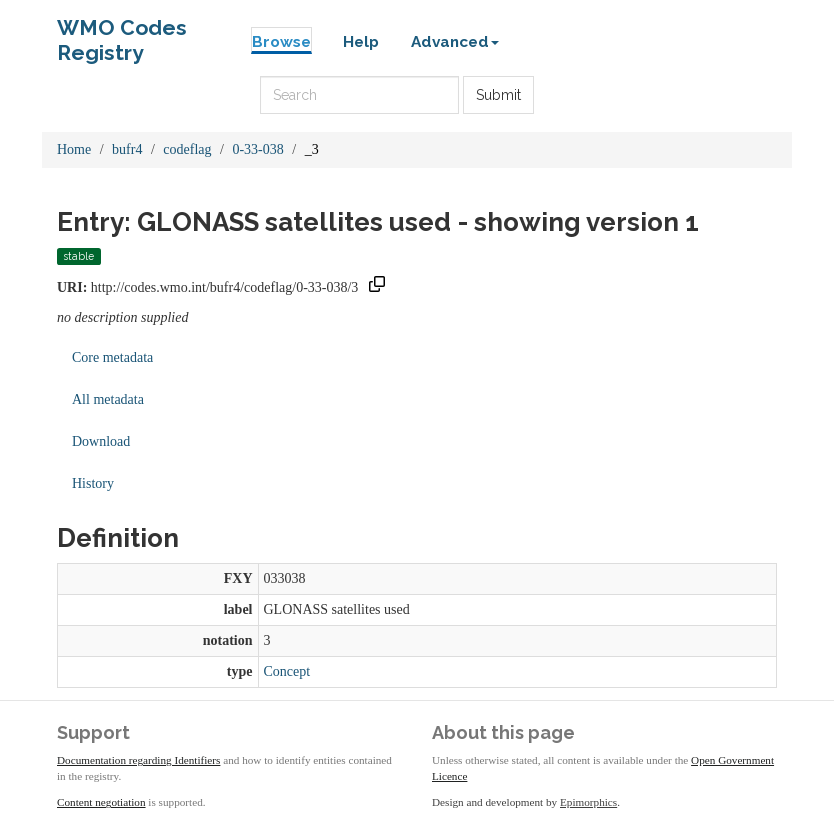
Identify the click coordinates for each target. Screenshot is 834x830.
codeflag (187, 149)
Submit (498, 95)
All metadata (108, 399)
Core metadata (112, 357)
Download (101, 441)
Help (361, 42)
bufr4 (127, 149)
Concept (287, 671)
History (93, 483)
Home (74, 149)
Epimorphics (588, 802)
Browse (281, 42)
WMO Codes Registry (122, 32)
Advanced (455, 42)
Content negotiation (101, 802)
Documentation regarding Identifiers (138, 760)
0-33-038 (257, 149)
